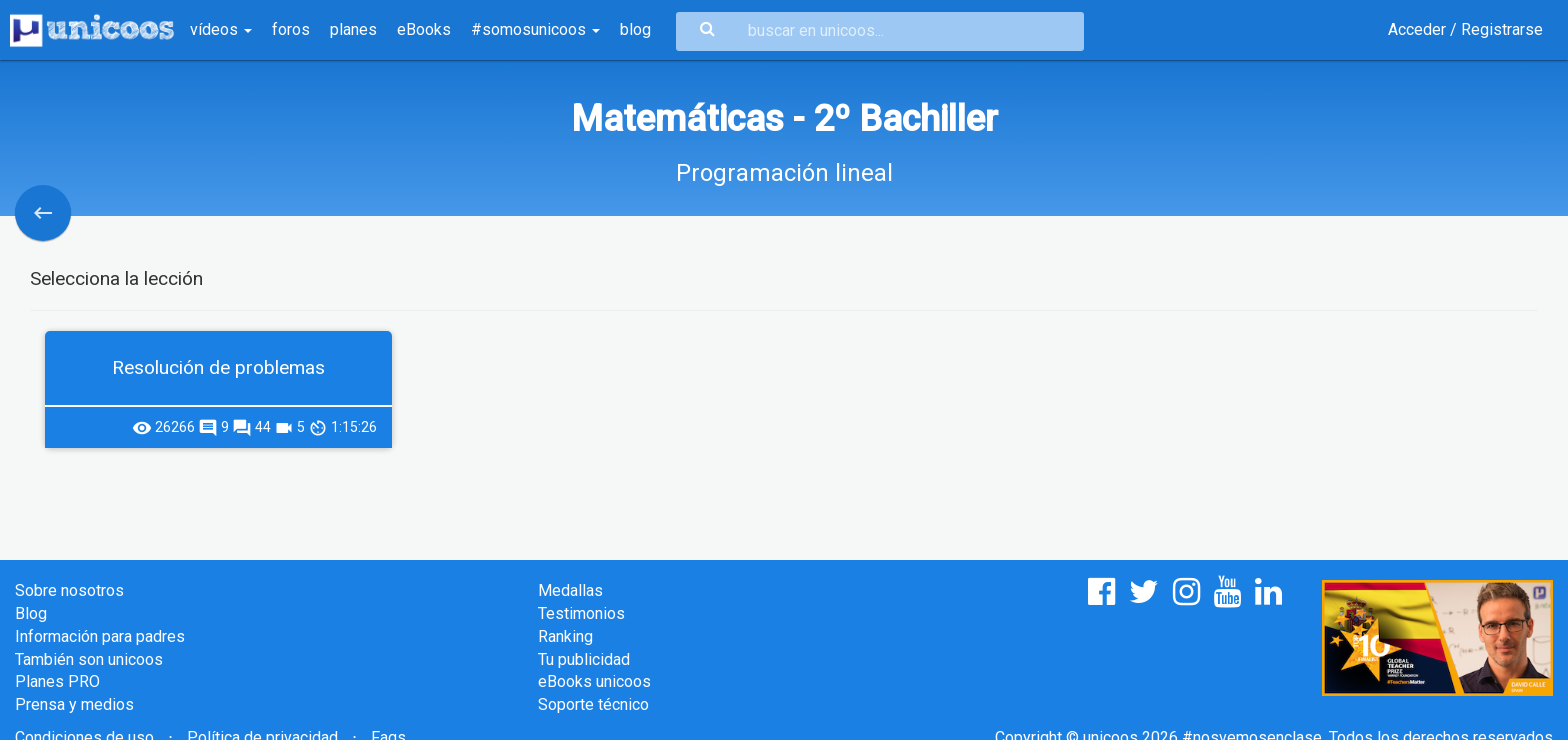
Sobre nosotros (69, 590)
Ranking (565, 636)
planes (353, 29)
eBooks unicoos (594, 681)
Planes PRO (57, 681)
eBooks (424, 29)
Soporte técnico (593, 704)
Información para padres (100, 636)
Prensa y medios (74, 704)
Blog (31, 613)
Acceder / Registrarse (1465, 29)
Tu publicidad (584, 659)
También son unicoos (89, 659)
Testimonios (581, 613)
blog (635, 29)
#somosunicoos (535, 29)
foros (291, 29)
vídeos (221, 29)
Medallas (570, 590)
